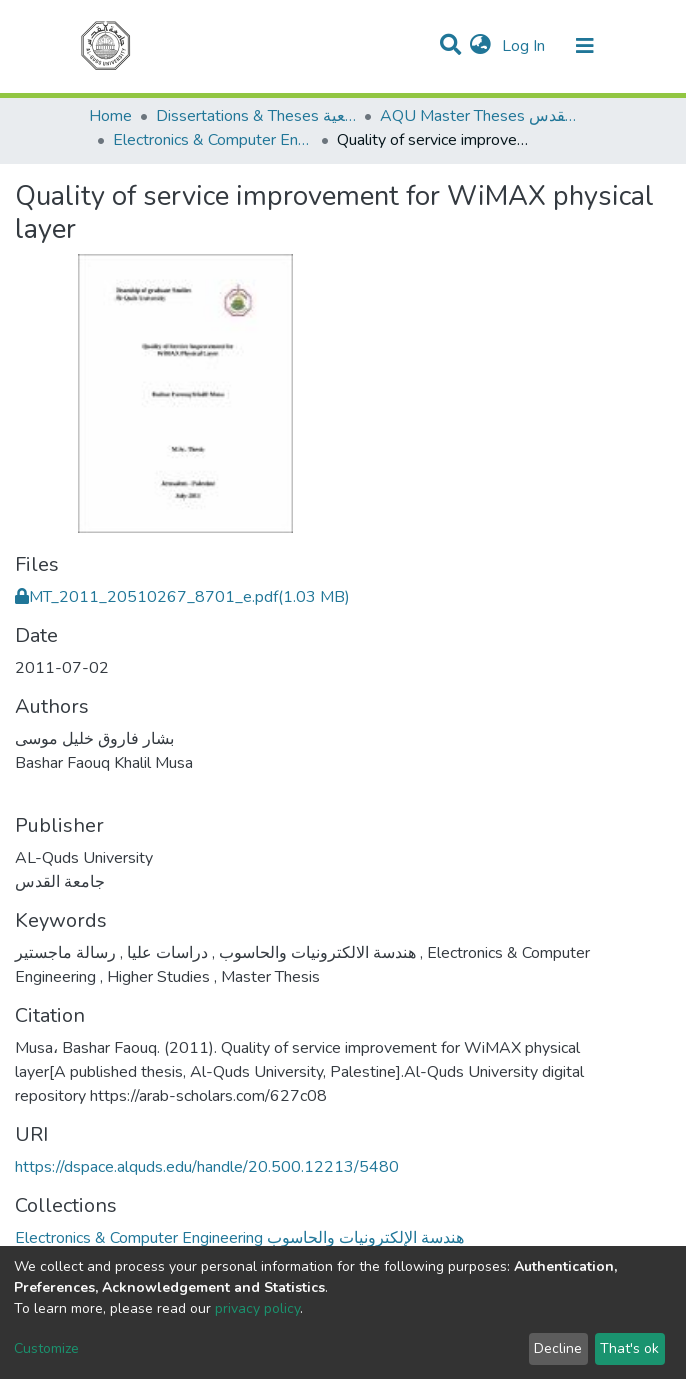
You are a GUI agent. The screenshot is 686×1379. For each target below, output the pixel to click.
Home (110, 116)
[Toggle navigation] (585, 46)
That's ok (629, 1348)
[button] (480, 46)
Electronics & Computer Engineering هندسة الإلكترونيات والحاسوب (213, 140)
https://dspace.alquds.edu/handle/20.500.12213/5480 (207, 1167)
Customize (46, 1348)
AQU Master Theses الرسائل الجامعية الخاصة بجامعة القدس (480, 116)
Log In (525, 46)
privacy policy (257, 1308)
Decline (558, 1348)
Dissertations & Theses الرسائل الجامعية (256, 116)
